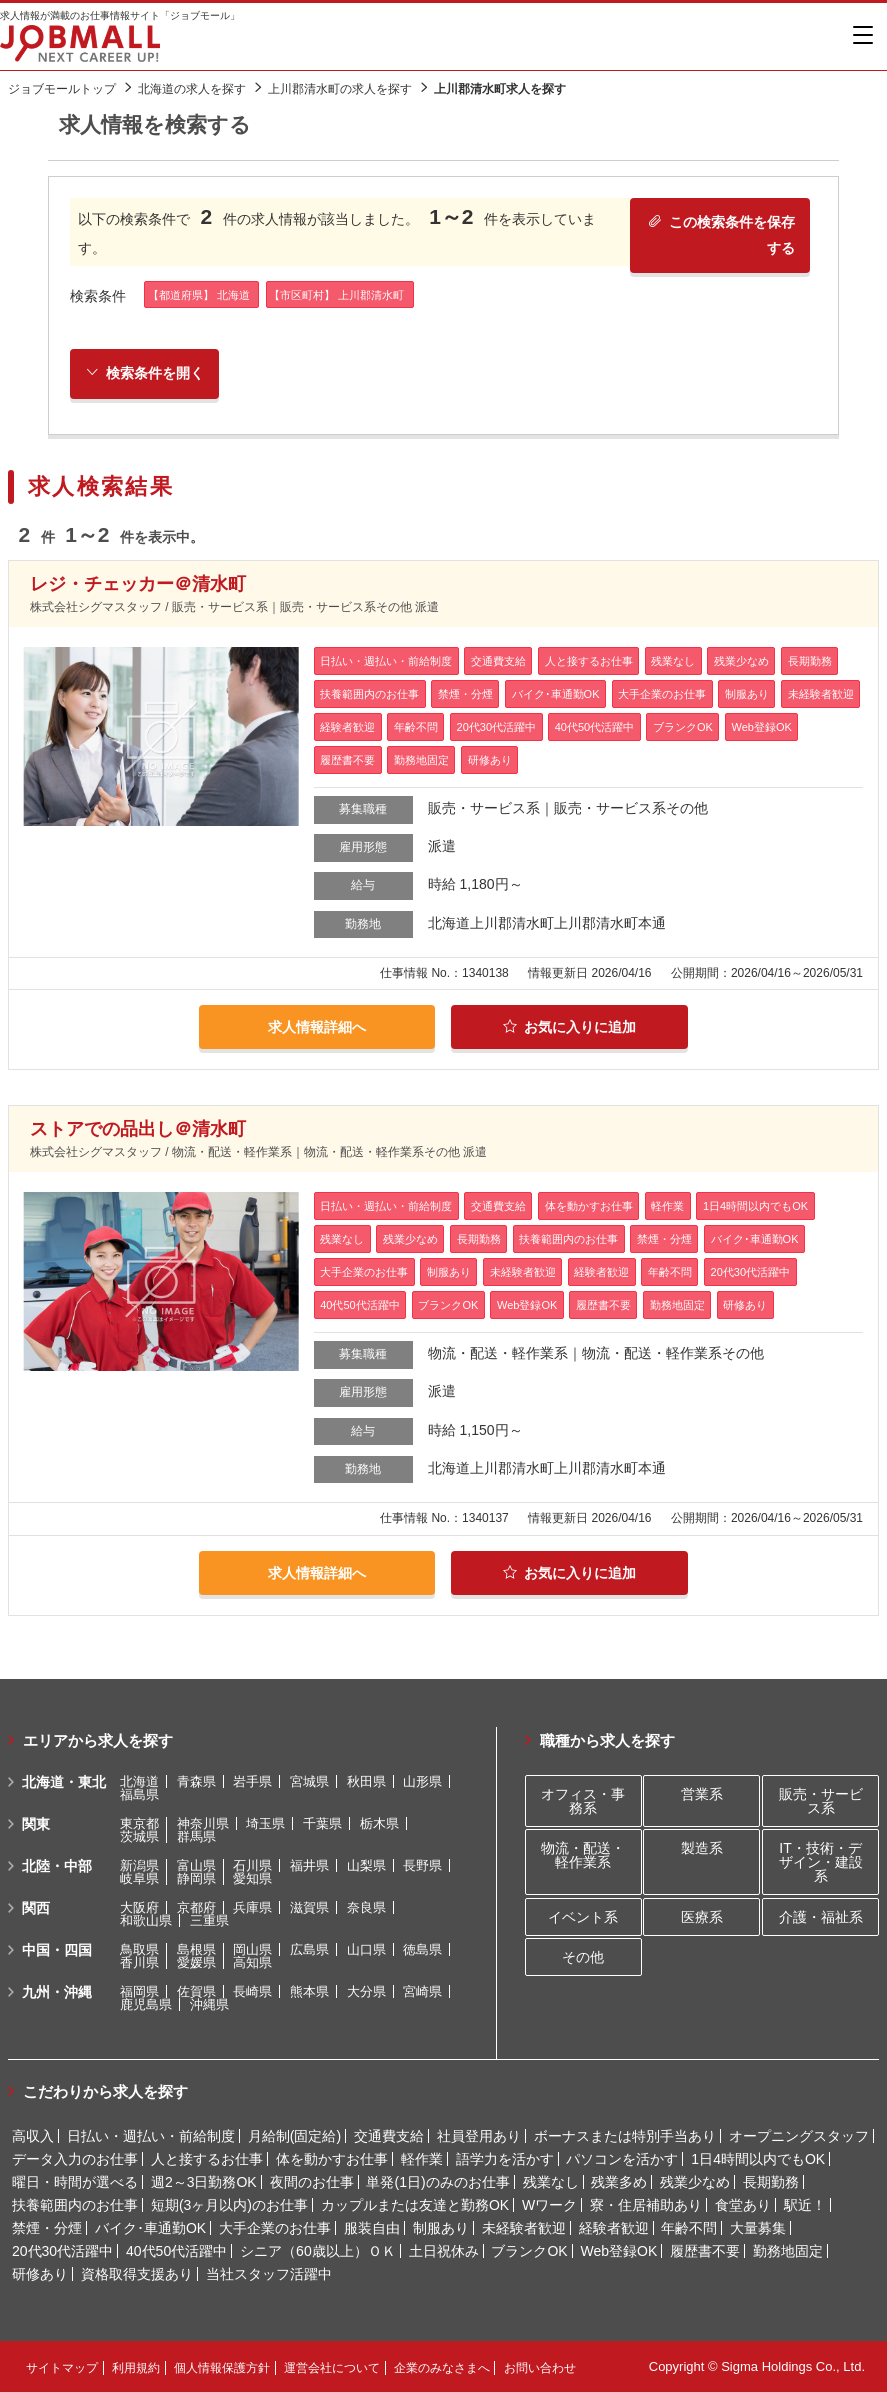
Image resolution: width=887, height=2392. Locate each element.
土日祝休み (444, 2251)
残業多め (619, 2182)
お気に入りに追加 (569, 1027)
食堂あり (743, 2205)
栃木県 (379, 1823)
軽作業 (422, 2159)
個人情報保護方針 (222, 2368)
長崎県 (252, 1991)
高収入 (33, 2136)
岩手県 (252, 1781)
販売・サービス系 (821, 1801)
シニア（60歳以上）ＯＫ (318, 2251)
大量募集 (758, 2228)
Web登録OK (619, 2251)
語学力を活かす (505, 2159)
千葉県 (322, 1823)
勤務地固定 (788, 2251)
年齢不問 (689, 2228)
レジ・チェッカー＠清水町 (138, 584)
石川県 (252, 1865)
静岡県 (196, 1878)
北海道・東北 (64, 1782)
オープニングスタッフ (799, 2136)
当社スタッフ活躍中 (269, 2274)
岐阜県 (139, 1878)
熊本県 (309, 1991)
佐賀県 (196, 1991)
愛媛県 (196, 1962)
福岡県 (139, 1991)
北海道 (139, 1781)
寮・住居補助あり (646, 2205)
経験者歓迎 (614, 2228)
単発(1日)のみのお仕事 (437, 2182)
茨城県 (139, 1836)
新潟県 (139, 1865)
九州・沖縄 (57, 1992)
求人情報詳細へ (317, 1027)
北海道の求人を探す (192, 89)
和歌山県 (146, 1920)
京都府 (196, 1907)
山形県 (422, 1781)
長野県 (422, 1865)
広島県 (309, 1949)
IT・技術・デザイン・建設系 (821, 1862)
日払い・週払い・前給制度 (151, 2136)
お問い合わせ (540, 2368)
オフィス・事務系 (583, 1801)
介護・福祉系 (821, 1917)
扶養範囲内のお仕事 (75, 2205)
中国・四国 (57, 1950)
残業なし (551, 2182)
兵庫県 (252, 1907)
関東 (36, 1824)
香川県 (139, 1962)
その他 (583, 1957)
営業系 (702, 1794)
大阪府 (139, 1907)
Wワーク (549, 2205)
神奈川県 (203, 1823)
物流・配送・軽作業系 (583, 1855)
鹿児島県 (146, 2004)
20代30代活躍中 (62, 2251)
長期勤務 (771, 2182)
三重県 (209, 1920)
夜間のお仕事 (312, 2182)
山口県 (366, 1949)
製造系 (702, 1848)
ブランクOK (529, 2251)
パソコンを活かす (622, 2159)
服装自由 (372, 2228)
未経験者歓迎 (524, 2228)
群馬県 (196, 1836)
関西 (36, 1908)
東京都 (139, 1823)
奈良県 (366, 1907)
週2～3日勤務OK (204, 2182)
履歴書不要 (705, 2251)
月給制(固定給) (294, 2136)
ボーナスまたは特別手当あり (625, 2136)
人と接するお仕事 (207, 2159)
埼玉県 (265, 1823)
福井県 (309, 1865)
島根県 (196, 1949)
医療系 (702, 1917)
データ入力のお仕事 (75, 2159)
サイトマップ (62, 2368)
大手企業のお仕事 (275, 2228)
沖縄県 (209, 2004)
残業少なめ (695, 2182)
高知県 (252, 1962)
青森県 (196, 1781)
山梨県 (366, 1865)
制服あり (441, 2228)
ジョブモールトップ (62, 89)
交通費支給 (389, 2136)
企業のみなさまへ (442, 2368)
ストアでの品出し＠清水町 (138, 1129)
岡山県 (252, 1949)
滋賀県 (309, 1907)
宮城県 (309, 1781)
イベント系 (583, 1917)
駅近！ (805, 2205)
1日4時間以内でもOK (758, 2159)
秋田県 (366, 1781)
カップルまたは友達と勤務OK (415, 2205)
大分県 (366, 1991)
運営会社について (332, 2368)
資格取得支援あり (137, 2274)
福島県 (139, 1794)
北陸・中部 (57, 1866)
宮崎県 (422, 1991)
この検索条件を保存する (721, 234)
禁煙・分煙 (47, 2228)
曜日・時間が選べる (75, 2182)
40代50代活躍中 (176, 2251)
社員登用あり (479, 2136)
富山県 (196, 1865)
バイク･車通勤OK (150, 2228)
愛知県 (252, 1878)
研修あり (40, 2274)
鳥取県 (139, 1949)
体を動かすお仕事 (332, 2159)
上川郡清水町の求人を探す (340, 89)
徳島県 (422, 1949)
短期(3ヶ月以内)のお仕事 (229, 2205)
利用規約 (136, 2368)
